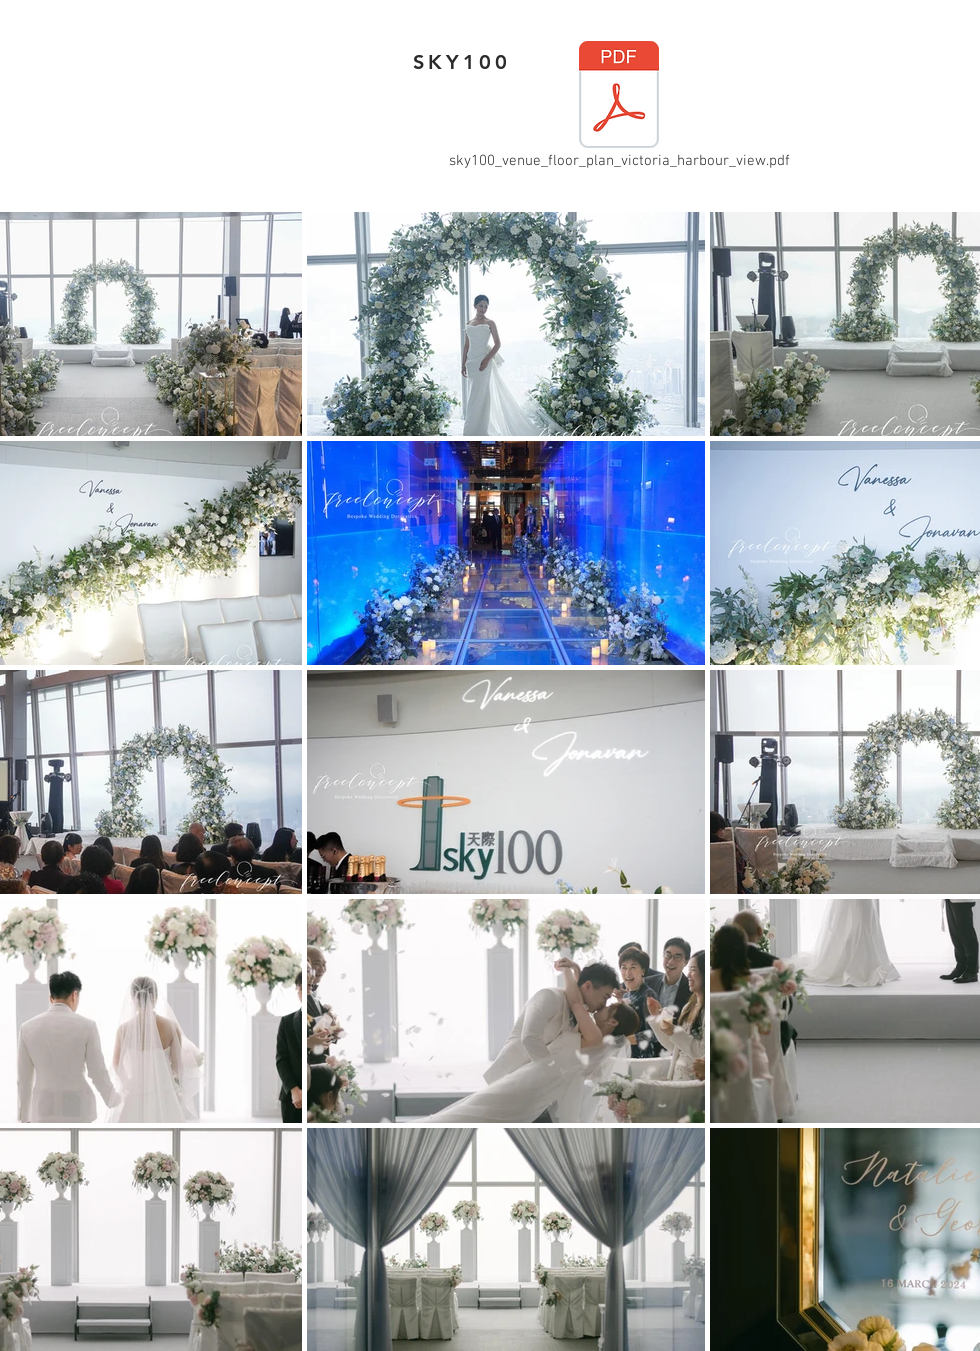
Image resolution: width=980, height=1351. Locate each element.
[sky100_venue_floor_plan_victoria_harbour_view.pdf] (619, 107)
